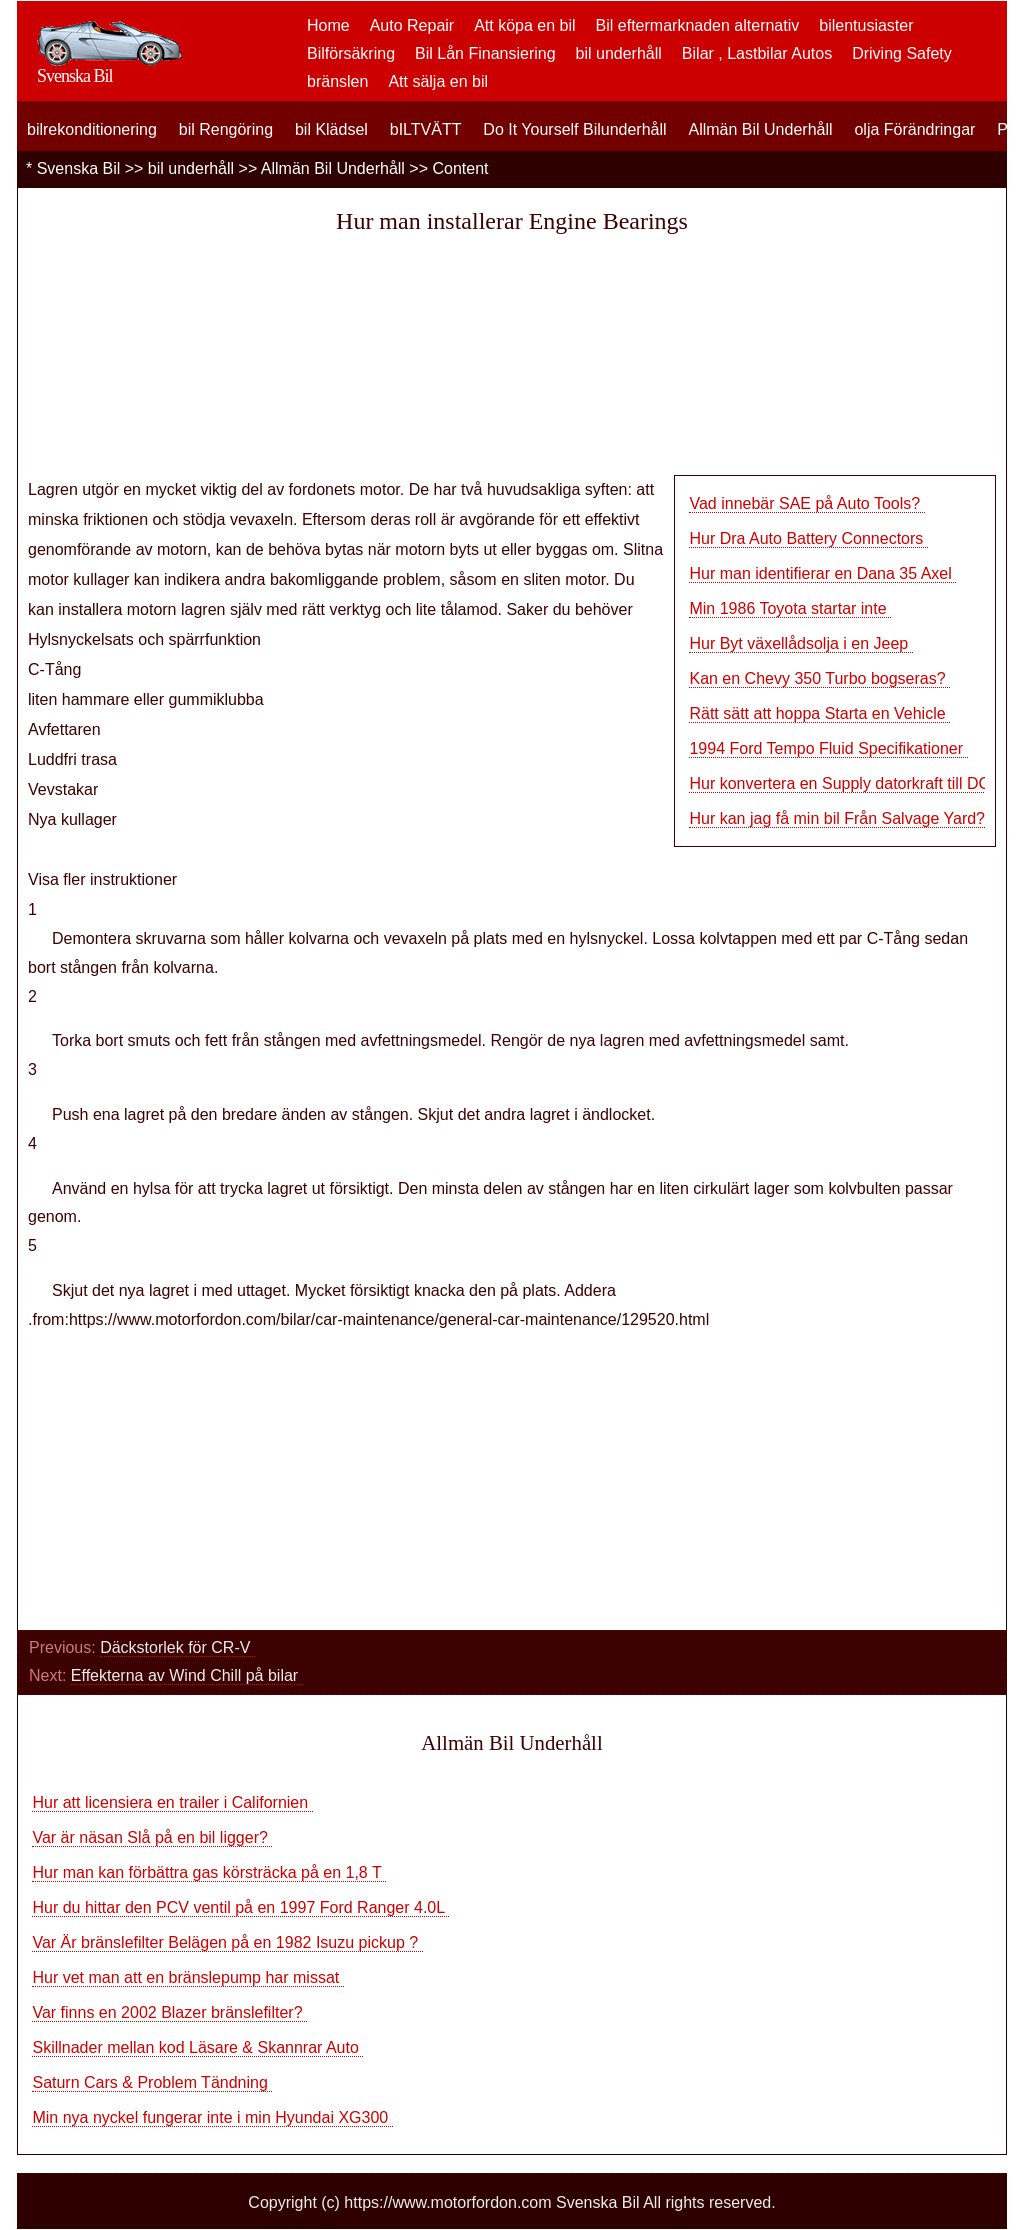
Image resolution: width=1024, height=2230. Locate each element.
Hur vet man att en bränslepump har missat (187, 1977)
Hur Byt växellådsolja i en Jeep (800, 643)
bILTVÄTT (426, 129)
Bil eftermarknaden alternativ (698, 25)
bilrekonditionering (92, 129)
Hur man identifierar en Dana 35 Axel (822, 573)
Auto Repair (412, 25)
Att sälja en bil (438, 81)
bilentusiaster (866, 25)
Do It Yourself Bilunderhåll (574, 129)
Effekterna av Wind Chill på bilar (187, 1675)
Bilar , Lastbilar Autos (757, 53)
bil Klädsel (331, 129)
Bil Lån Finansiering (485, 53)
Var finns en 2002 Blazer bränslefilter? (169, 2012)
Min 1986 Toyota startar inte (790, 608)
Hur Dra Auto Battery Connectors (808, 538)
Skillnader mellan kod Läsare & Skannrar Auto (197, 2047)
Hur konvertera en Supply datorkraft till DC (841, 783)
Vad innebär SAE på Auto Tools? (806, 503)
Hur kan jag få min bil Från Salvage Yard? (839, 818)
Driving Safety (902, 53)
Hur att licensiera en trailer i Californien (172, 1802)
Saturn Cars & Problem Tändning (152, 2082)
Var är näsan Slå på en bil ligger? (152, 1837)
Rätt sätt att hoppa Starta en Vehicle (819, 713)
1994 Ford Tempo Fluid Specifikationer (828, 748)
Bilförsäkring (351, 53)
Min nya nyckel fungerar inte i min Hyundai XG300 (212, 2117)
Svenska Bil (79, 168)
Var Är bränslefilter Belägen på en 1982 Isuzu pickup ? (227, 1942)
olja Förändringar (914, 129)
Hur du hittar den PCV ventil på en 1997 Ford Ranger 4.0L (240, 1907)
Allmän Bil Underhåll (760, 129)
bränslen (337, 81)
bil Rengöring (226, 129)
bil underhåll (619, 53)
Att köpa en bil (524, 25)
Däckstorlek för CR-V (177, 1647)
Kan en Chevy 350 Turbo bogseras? (819, 678)
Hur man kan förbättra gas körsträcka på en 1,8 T (208, 1872)
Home (328, 25)
